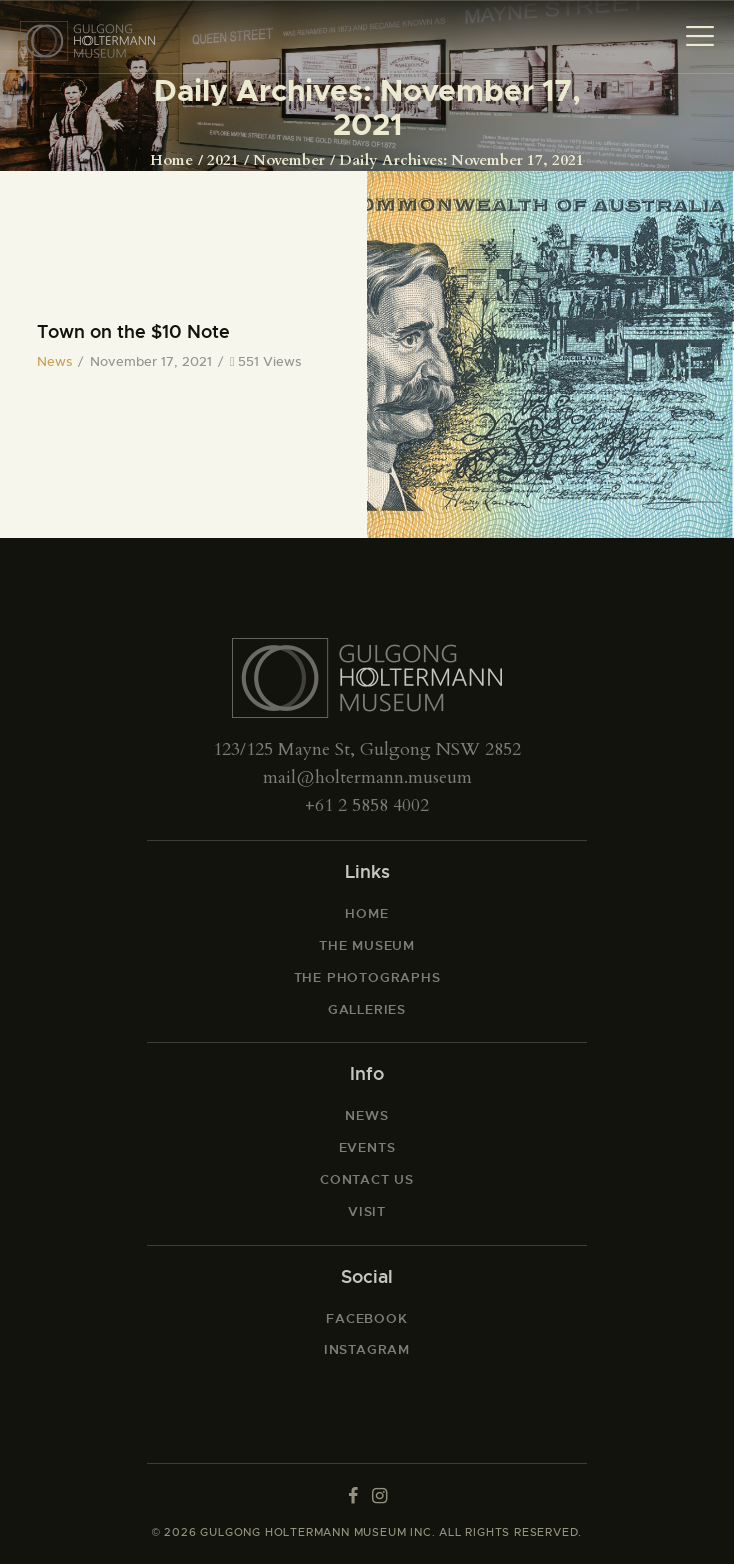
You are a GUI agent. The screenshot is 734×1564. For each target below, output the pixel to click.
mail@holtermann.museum (367, 777)
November (289, 160)
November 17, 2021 (151, 361)
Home (171, 160)
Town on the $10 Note (133, 332)
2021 (223, 160)
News (54, 361)
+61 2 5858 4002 (367, 805)
